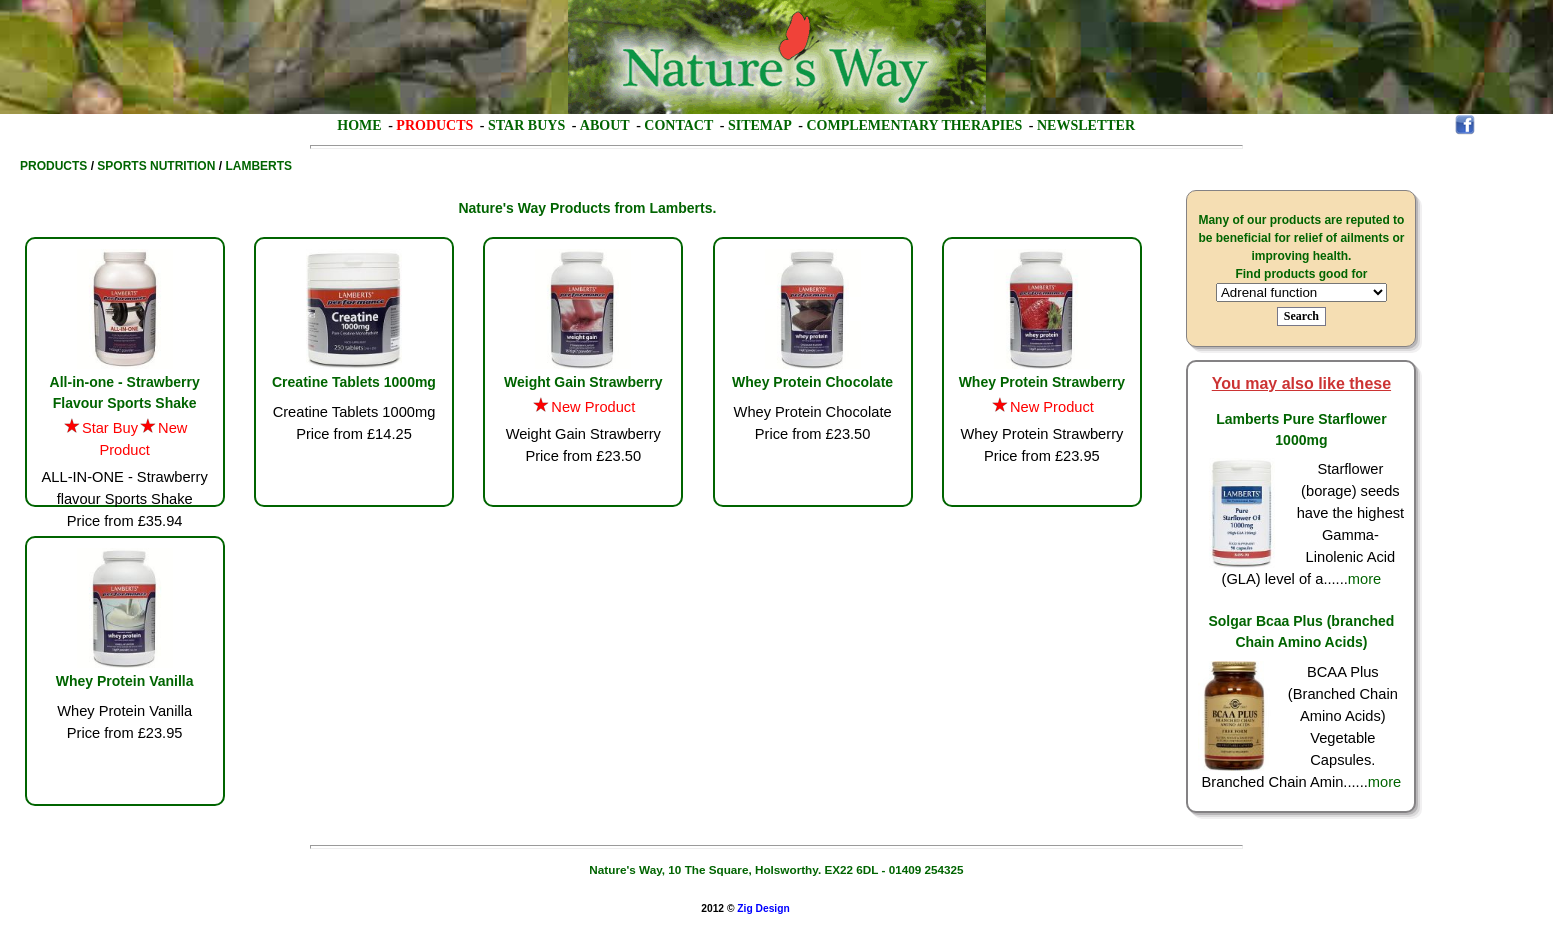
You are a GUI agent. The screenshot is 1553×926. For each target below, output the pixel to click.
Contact (678, 125)
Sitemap (760, 125)
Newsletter (1086, 125)
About (605, 125)
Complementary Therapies (914, 125)
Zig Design (763, 908)
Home (359, 125)
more (1364, 579)
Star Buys (526, 125)
